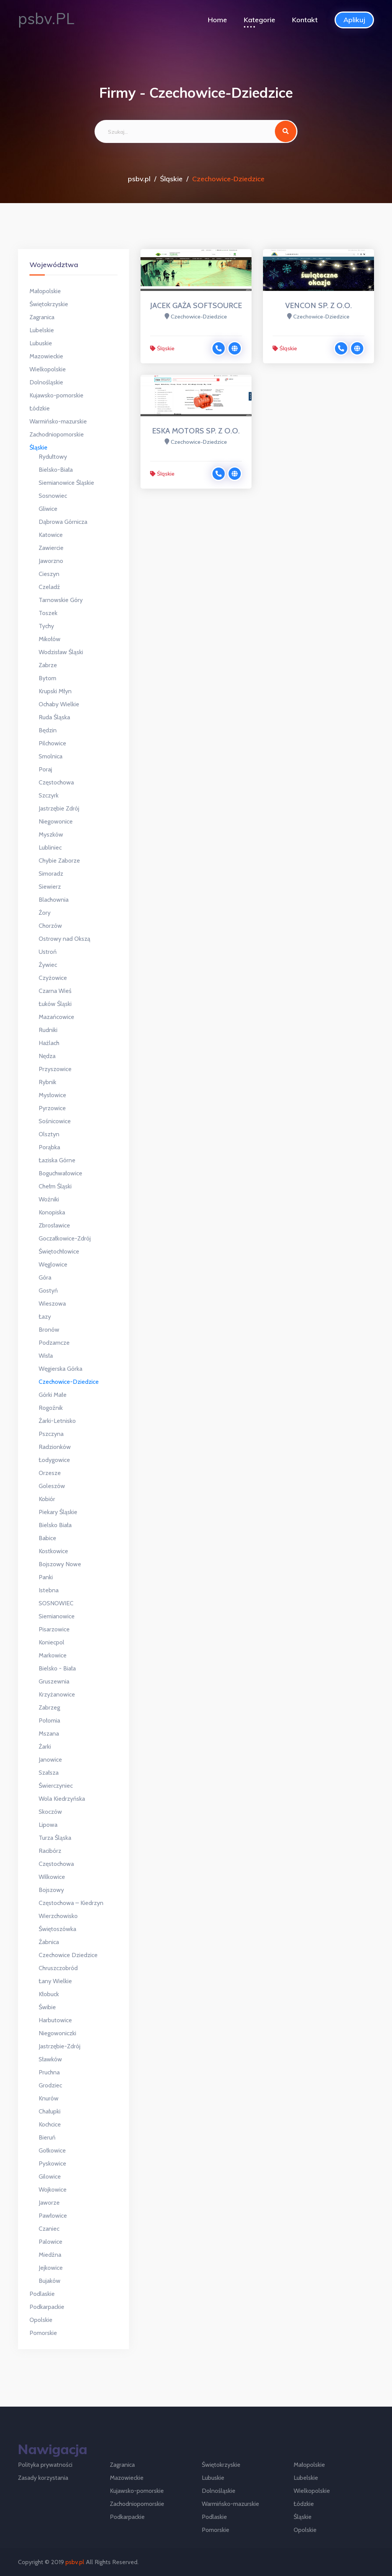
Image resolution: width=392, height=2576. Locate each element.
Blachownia (54, 899)
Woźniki (49, 1199)
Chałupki (49, 2111)
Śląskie (171, 178)
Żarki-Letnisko (57, 1420)
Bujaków (49, 2280)
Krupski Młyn (55, 691)
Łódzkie (39, 408)
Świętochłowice (59, 1251)
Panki (46, 1577)
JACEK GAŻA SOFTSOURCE (196, 305)
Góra (45, 1277)
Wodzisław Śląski (61, 652)
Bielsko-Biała (56, 469)
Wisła (46, 1355)
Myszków (51, 834)
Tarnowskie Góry (61, 600)
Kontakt (305, 19)
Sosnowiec (53, 495)
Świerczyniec (56, 1785)
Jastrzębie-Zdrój (59, 2046)
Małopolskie (45, 291)
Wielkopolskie (47, 369)
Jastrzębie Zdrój (59, 808)
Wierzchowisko (58, 1916)
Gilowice (50, 2176)
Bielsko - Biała (57, 1668)
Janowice (50, 1759)
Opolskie (40, 2319)
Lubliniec (50, 847)
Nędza (47, 1056)
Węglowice (53, 1264)
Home (217, 19)
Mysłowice (52, 1095)
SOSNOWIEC (56, 1603)
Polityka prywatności (45, 2464)
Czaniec (49, 2228)
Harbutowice (55, 2020)
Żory (45, 912)
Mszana (49, 1733)
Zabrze (48, 665)
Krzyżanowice (57, 1694)
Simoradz (51, 873)
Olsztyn (49, 1134)
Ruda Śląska (54, 717)
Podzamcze (54, 1342)
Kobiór (47, 1499)
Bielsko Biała (55, 1525)
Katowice (51, 534)
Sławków (50, 2059)
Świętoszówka (57, 1929)
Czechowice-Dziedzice (69, 1381)
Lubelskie (41, 330)
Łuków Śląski (55, 1003)
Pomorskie (43, 2332)
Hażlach (49, 1043)
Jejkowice (51, 2267)
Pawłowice (53, 2215)
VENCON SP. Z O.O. (318, 305)
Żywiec (48, 964)
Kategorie (259, 19)
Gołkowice (52, 2150)
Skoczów (50, 1811)
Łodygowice (54, 1460)
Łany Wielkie (55, 1981)
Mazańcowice (56, 1017)
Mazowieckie (46, 356)
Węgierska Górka (60, 1368)
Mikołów (49, 639)
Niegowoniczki (57, 2033)
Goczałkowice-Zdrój (65, 1238)
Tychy (46, 626)
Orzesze (50, 1473)
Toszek (48, 613)
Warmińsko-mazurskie (58, 421)
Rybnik (47, 1082)
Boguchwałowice (60, 1173)
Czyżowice (53, 977)
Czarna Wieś (55, 990)
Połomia (49, 1720)
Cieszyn (49, 574)
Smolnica (50, 756)
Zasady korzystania (43, 2477)
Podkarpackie (46, 2306)
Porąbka (49, 1147)
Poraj (45, 769)
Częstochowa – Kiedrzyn (71, 1903)
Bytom (47, 678)
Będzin (48, 730)
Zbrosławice (54, 1225)
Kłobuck (49, 1994)
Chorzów (50, 925)
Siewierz (50, 886)
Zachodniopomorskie (56, 434)
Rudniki (48, 1030)
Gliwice (48, 508)
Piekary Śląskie (58, 1512)
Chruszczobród (58, 1968)
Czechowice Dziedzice (68, 1955)
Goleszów (52, 1486)
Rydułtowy (53, 456)
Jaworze (49, 2202)
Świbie (47, 2007)
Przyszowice (55, 1069)
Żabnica (49, 1942)
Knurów (49, 2098)
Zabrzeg (49, 1707)
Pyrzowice (52, 1108)
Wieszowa (52, 1303)
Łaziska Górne (57, 1160)
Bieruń (47, 2137)
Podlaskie (42, 2293)
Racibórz (50, 1850)
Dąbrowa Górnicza (63, 521)
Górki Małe (53, 1394)
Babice (47, 1538)
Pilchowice (52, 743)
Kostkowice (53, 1551)
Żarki (45, 1746)
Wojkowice (53, 2189)
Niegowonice (56, 821)
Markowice (53, 1655)
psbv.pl (139, 178)
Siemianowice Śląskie (66, 482)
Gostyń (48, 1290)
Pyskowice (52, 2163)
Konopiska (52, 1212)
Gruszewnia (54, 1681)
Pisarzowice (54, 1629)
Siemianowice (57, 1616)
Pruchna (49, 2072)
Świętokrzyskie (48, 304)
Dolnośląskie (46, 382)
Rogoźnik (51, 1407)
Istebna (49, 1590)
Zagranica (41, 317)
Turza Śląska (55, 1837)
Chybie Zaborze (59, 860)
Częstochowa (56, 782)
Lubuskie (40, 343)
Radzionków (55, 1446)
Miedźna (50, 2254)
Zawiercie (51, 547)
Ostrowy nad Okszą (64, 938)
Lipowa (48, 1824)
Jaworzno (51, 560)
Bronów (49, 1329)
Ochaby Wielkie (59, 704)
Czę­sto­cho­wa (56, 1863)
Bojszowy (51, 1889)
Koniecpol (51, 1642)
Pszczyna (51, 1433)
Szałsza (49, 1772)
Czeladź (49, 587)
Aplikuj (354, 19)
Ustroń (48, 951)
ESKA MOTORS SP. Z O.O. (196, 430)
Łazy (45, 1316)
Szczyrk (49, 795)
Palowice (50, 2241)
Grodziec (50, 2085)
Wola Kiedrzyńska (62, 1798)
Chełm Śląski (55, 1186)
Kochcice (50, 2124)
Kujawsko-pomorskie (56, 395)
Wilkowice (52, 1876)
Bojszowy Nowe (60, 1564)
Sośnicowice (55, 1121)
